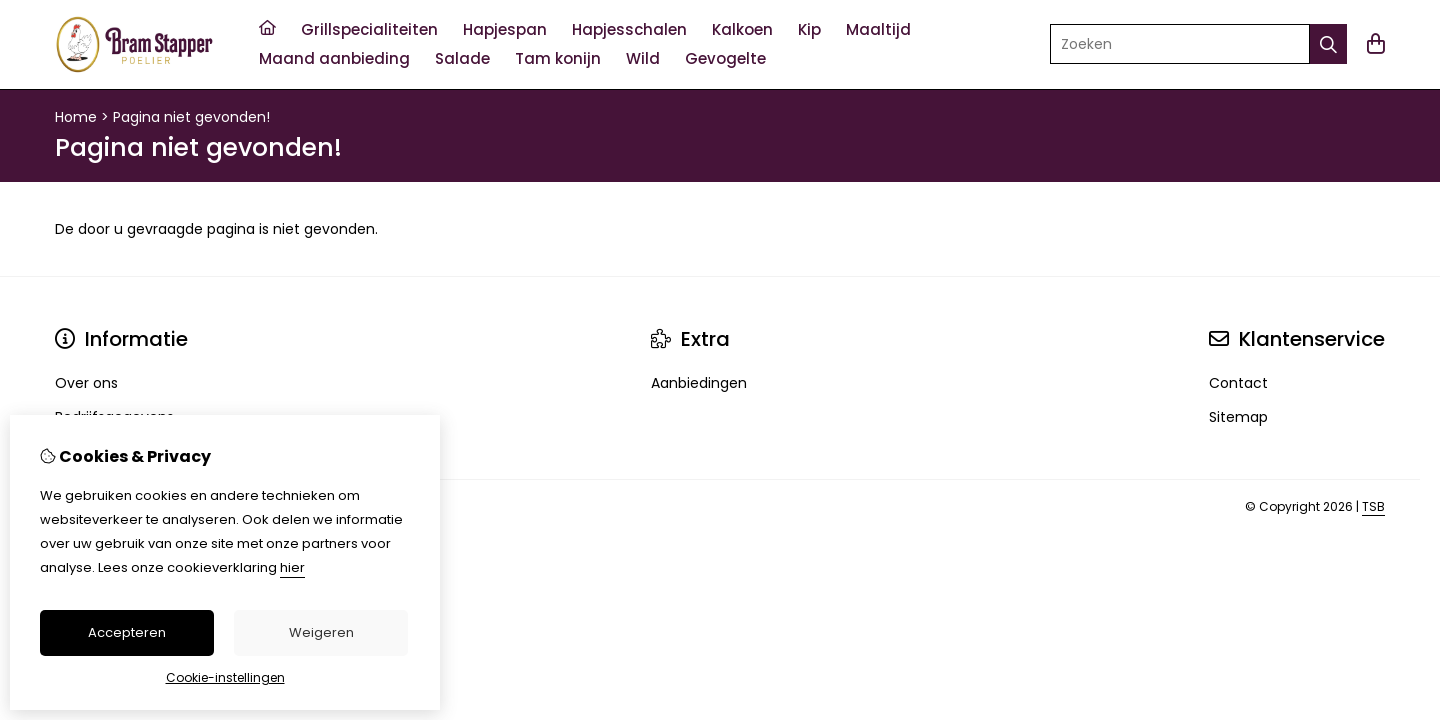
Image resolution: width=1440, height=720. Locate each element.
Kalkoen (742, 29)
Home (76, 117)
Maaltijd (878, 29)
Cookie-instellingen (225, 677)
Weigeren (321, 632)
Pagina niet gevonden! (191, 117)
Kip (809, 29)
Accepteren (127, 632)
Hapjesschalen (629, 29)
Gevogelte (725, 58)
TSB (1373, 506)
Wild (643, 58)
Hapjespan (505, 29)
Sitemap (1238, 417)
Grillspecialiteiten (369, 29)
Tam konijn (558, 58)
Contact (1238, 383)
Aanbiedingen (699, 383)
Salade (462, 58)
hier (292, 567)
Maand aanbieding (334, 58)
